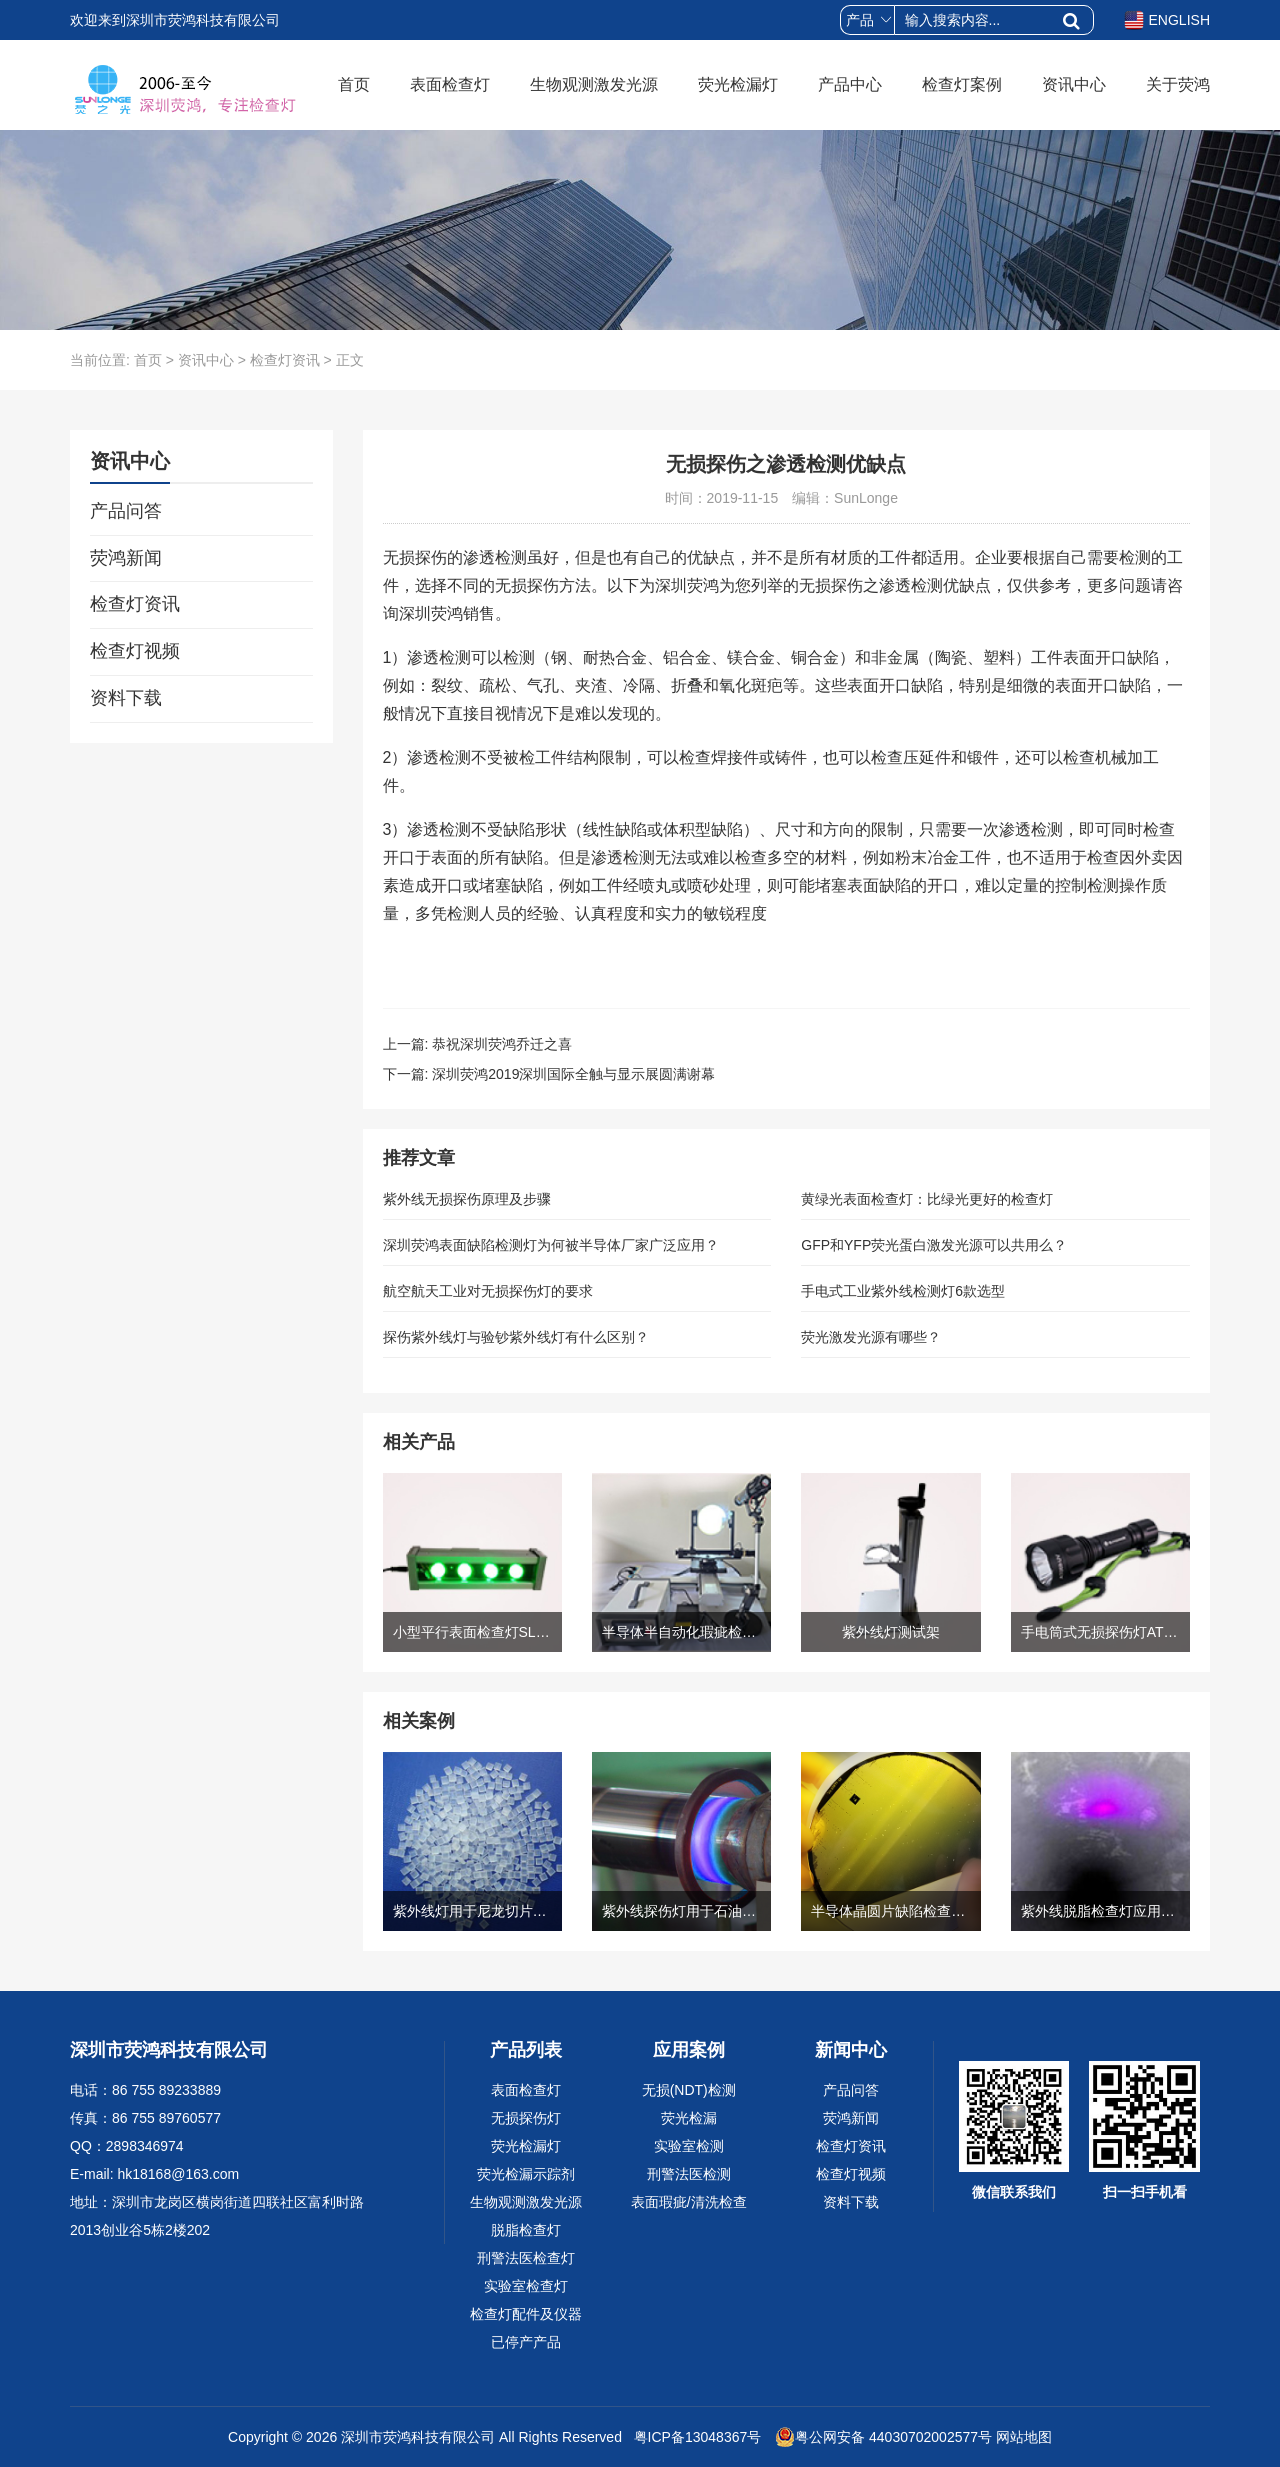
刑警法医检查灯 (526, 2258)
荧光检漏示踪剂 (526, 2174)
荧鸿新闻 (126, 558)
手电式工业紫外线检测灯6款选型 (903, 1291)
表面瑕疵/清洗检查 (689, 2202)
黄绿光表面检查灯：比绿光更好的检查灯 (927, 1199)
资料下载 (126, 698)
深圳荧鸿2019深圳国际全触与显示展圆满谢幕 (573, 1074)
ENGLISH (1167, 20)
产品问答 (126, 511)
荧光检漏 (689, 2118)
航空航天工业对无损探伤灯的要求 (488, 1291)
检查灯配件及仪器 (526, 2314)
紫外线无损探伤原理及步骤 (467, 1199)
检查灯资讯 (285, 360)
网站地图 (1024, 2437)
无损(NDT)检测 (689, 2090)
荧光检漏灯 (738, 84)
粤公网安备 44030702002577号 (883, 2437)
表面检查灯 (450, 84)
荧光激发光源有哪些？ (871, 1337)
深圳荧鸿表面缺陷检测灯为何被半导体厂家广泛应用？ (551, 1245)
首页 (354, 84)
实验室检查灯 (526, 2286)
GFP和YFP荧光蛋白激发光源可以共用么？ (934, 1245)
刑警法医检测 (689, 2174)
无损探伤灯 (526, 2118)
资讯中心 (1074, 84)
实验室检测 (689, 2146)
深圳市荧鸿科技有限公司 (418, 2437)
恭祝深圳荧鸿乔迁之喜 (502, 1044)
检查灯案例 (962, 84)
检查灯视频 (135, 651)
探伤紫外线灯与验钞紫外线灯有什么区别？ (516, 1337)
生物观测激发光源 (594, 84)
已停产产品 (526, 2342)
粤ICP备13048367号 (696, 2437)
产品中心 (850, 84)
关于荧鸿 (1178, 84)
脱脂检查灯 (526, 2230)
